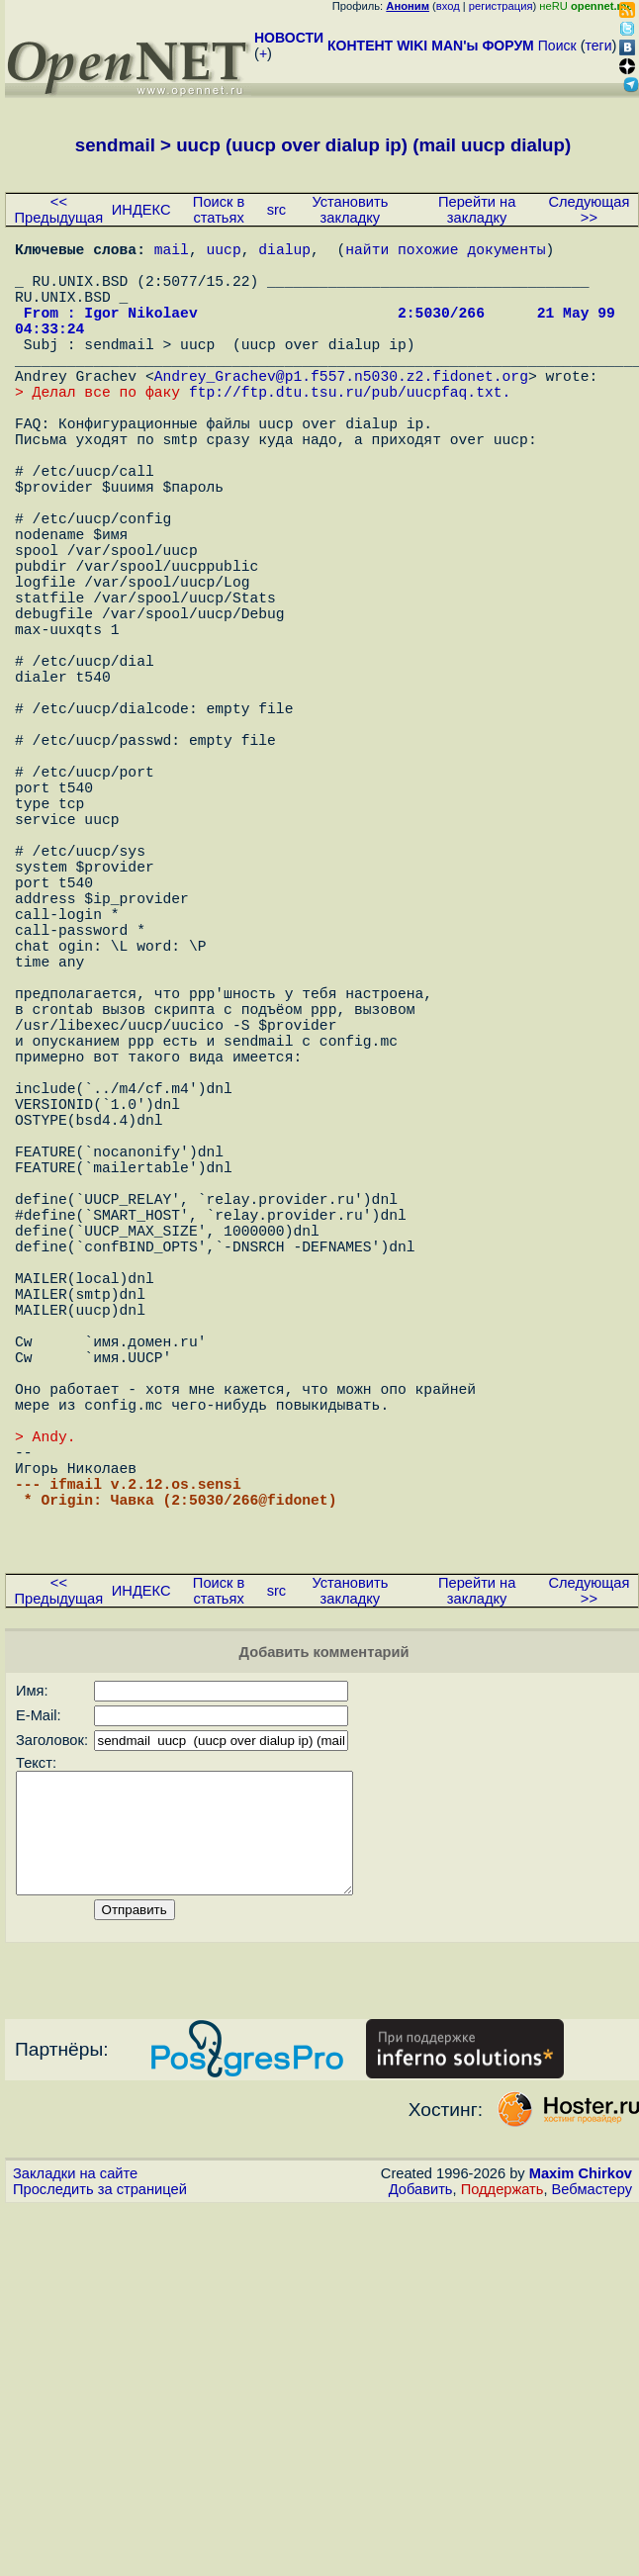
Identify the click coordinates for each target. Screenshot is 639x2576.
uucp (224, 252)
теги (599, 45)
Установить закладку (350, 210)
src (277, 210)
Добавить (421, 2537)
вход (448, 6)
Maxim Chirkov (580, 2522)
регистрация (501, 6)
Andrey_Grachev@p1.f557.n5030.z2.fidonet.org (341, 410)
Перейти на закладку (476, 210)
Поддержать (502, 2537)
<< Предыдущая (59, 210)
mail (171, 252)
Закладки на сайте (75, 2522)
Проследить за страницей (100, 2537)
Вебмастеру (592, 2537)
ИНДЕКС (141, 210)
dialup (284, 252)
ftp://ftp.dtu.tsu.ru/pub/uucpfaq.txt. (349, 430)
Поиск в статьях (218, 210)
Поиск (557, 45)
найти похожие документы (445, 252)
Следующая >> (588, 210)
